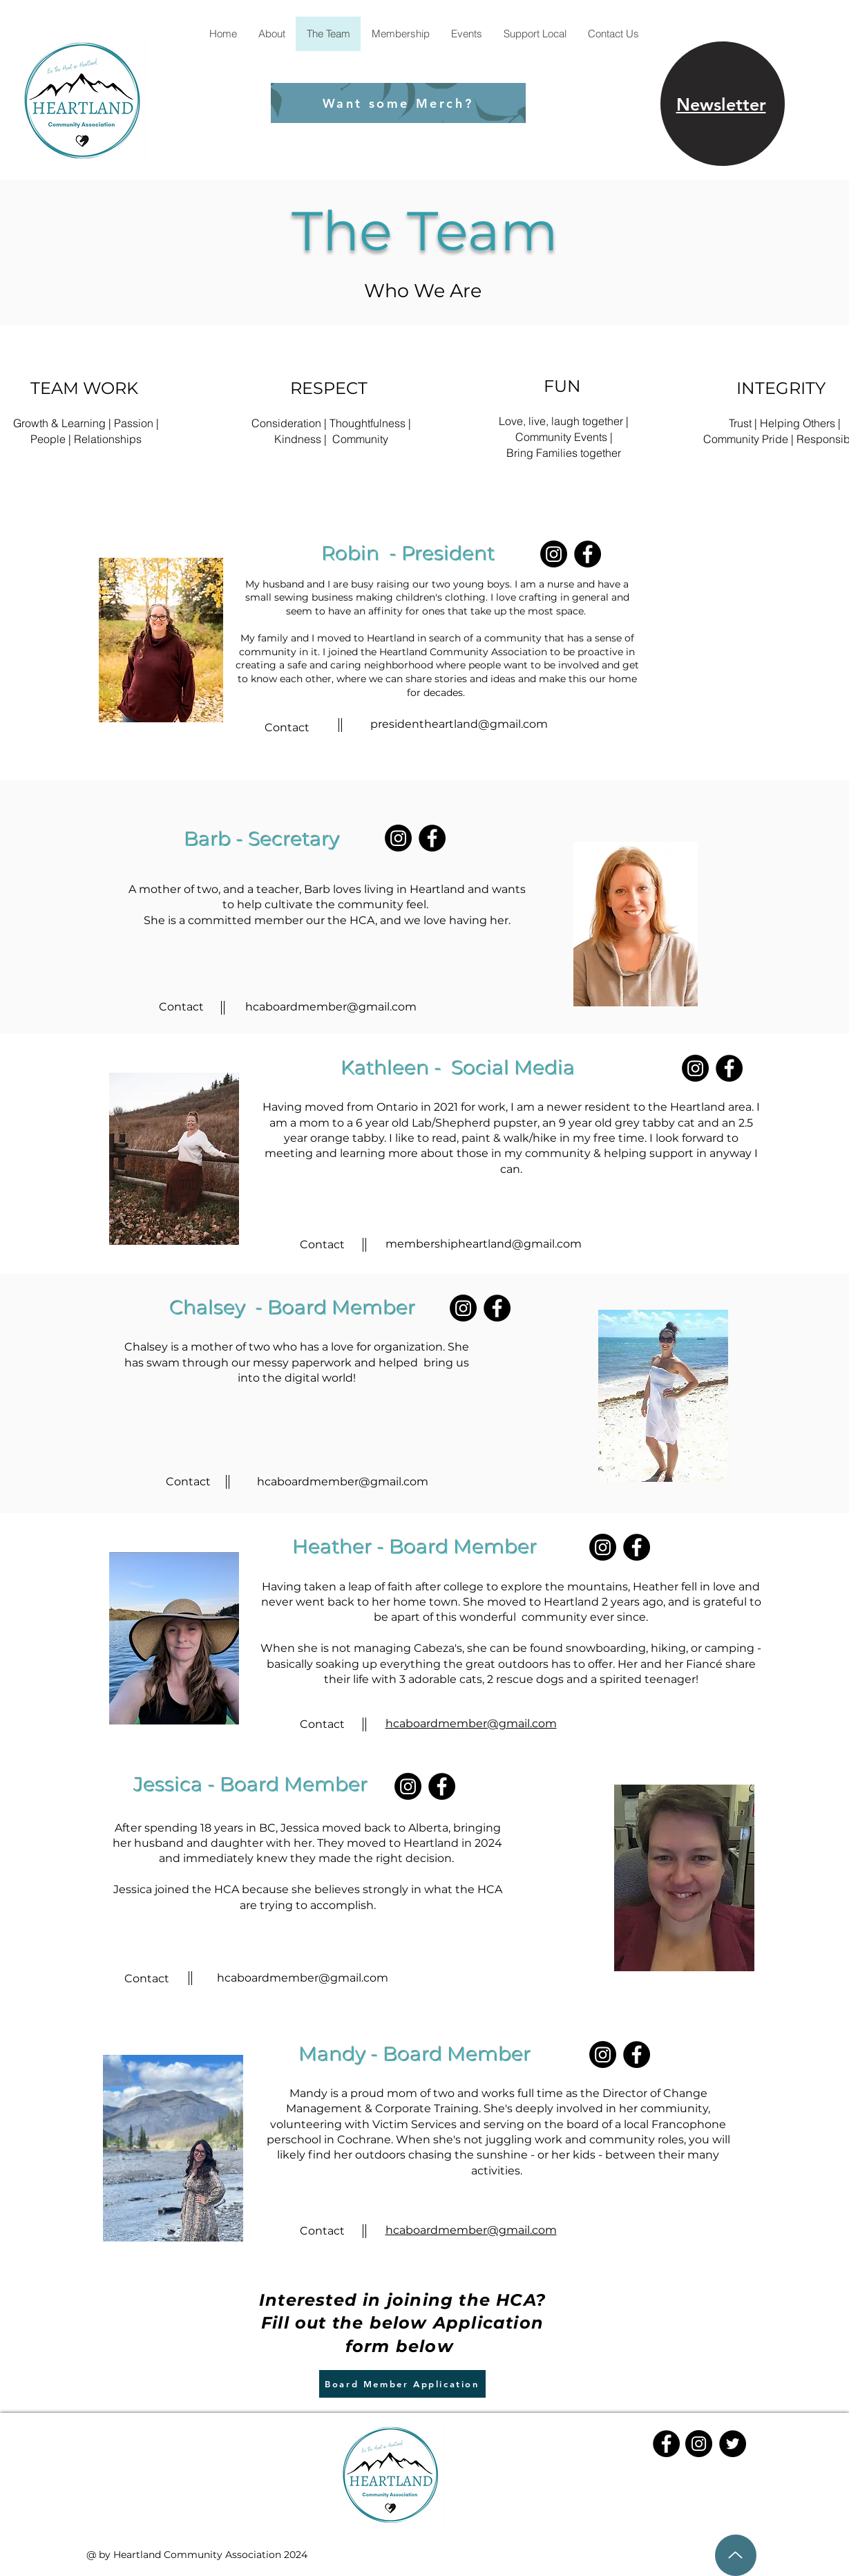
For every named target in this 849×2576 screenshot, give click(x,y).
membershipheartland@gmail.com (483, 1243)
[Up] (735, 2555)
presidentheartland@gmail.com (459, 724)
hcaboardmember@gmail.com (331, 1006)
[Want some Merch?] (398, 103)
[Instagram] (553, 553)
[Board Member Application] (402, 2384)
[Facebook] (587, 553)
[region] (722, 104)
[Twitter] (732, 2443)
